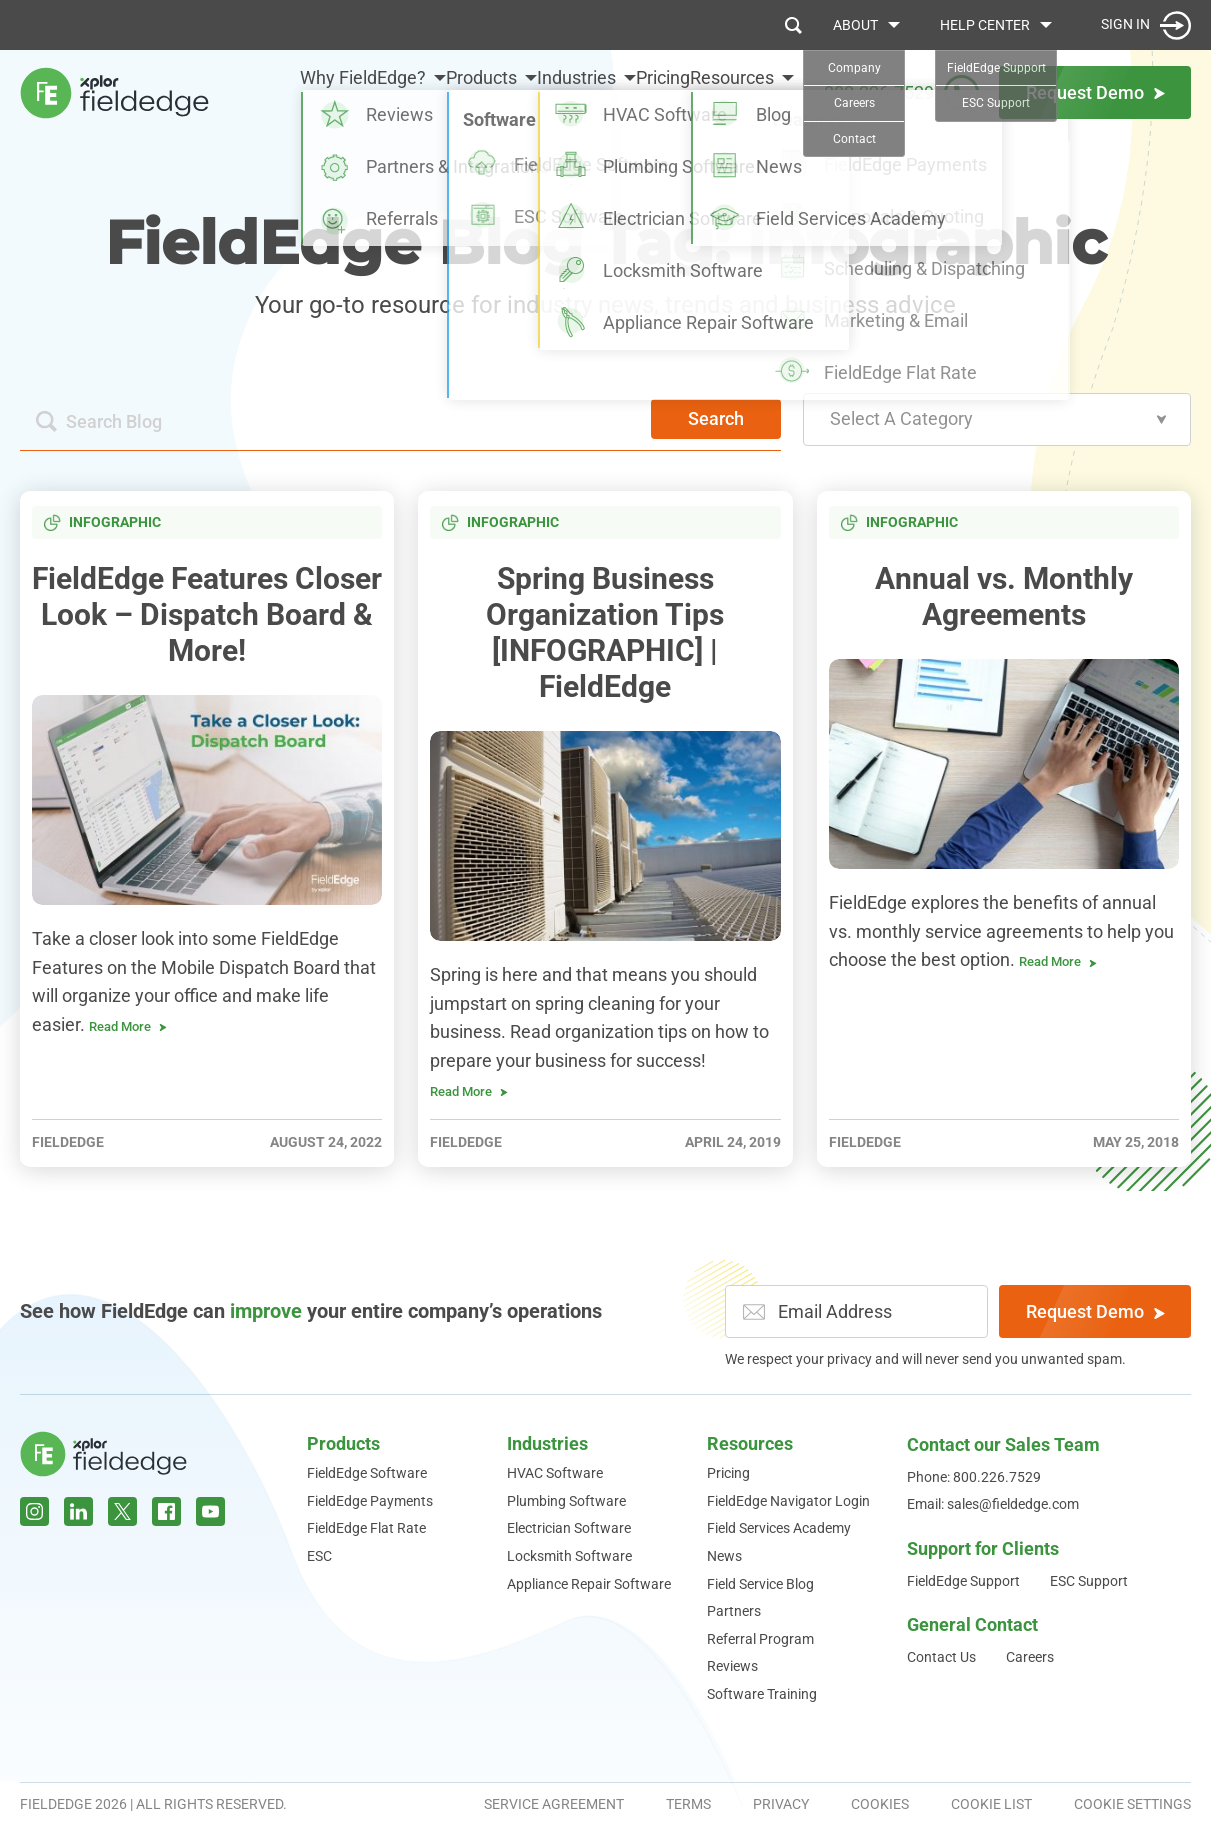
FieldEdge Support (963, 1581)
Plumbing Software (566, 1501)
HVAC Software (555, 1473)
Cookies (880, 1804)
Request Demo (1095, 1311)
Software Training (762, 1694)
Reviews (732, 1666)
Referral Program (760, 1639)
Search (716, 418)
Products (406, 84)
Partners (734, 1611)
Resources (732, 84)
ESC (319, 1556)
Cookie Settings (1132, 1804)
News (724, 1556)
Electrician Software (569, 1528)
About (855, 25)
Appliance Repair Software (589, 1584)
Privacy (781, 1804)
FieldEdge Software (367, 1473)
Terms (688, 1804)
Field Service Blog (760, 1584)
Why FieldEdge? (250, 97)
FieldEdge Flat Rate (366, 1528)
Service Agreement (554, 1804)
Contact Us (941, 1657)
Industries (526, 84)
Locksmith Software (569, 1556)
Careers (1030, 1657)
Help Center (985, 25)
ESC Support (1089, 1581)
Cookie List (991, 1804)
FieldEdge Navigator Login (788, 1501)
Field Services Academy (779, 1528)
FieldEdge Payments (370, 1501)
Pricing (638, 84)
